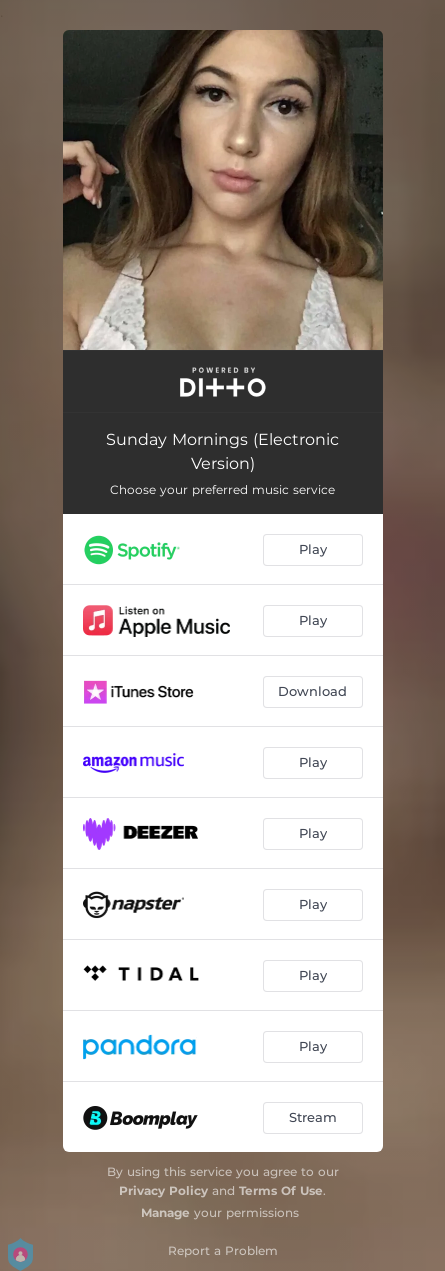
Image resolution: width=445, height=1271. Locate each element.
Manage (165, 1212)
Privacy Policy (163, 1190)
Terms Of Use (281, 1190)
